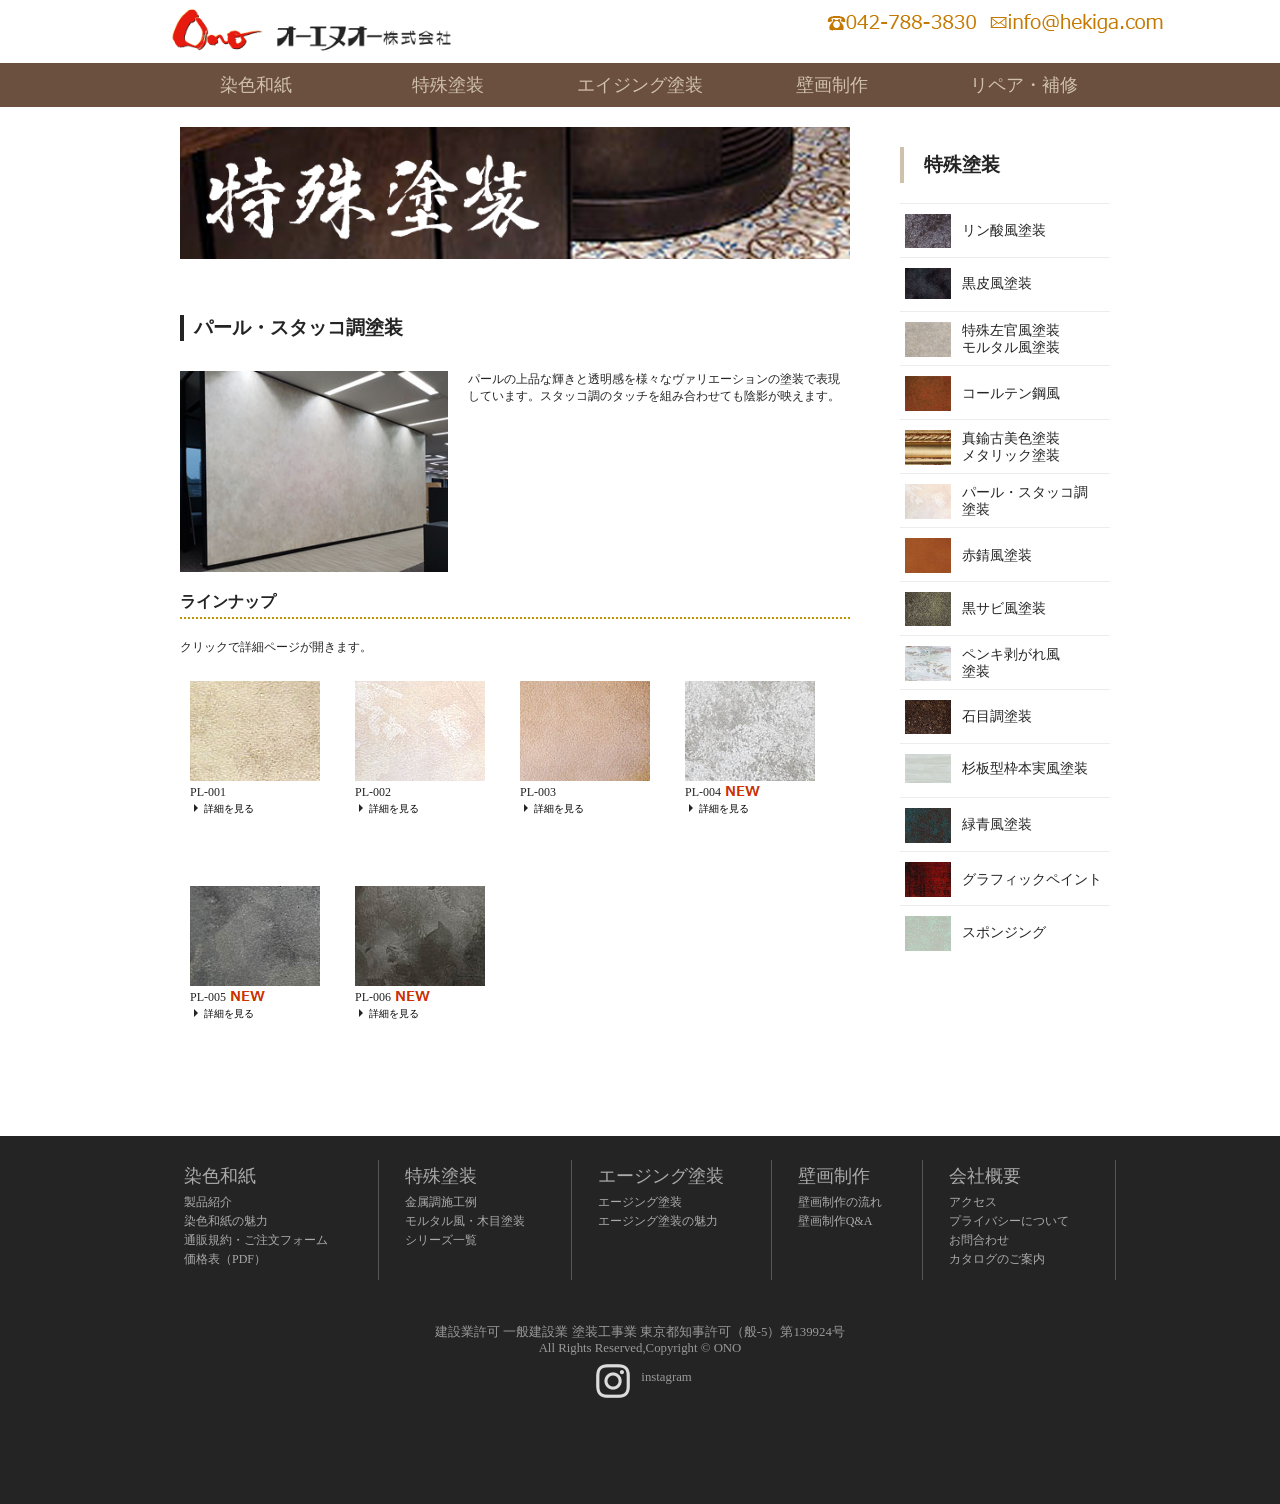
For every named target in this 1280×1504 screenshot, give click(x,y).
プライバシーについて (1009, 1221)
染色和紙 (256, 85)
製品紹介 (208, 1202)
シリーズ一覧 (441, 1240)
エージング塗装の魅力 (658, 1221)
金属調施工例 (441, 1202)
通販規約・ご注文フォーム (256, 1240)
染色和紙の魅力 (226, 1221)
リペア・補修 (1024, 85)
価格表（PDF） (225, 1259)
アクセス (973, 1202)
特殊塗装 (448, 85)
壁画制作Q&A (835, 1221)
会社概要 (985, 1176)
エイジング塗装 (640, 85)
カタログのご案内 (997, 1259)
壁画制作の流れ (840, 1202)
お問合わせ (979, 1240)
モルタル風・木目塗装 (465, 1221)
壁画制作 (832, 85)
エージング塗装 (661, 1176)
